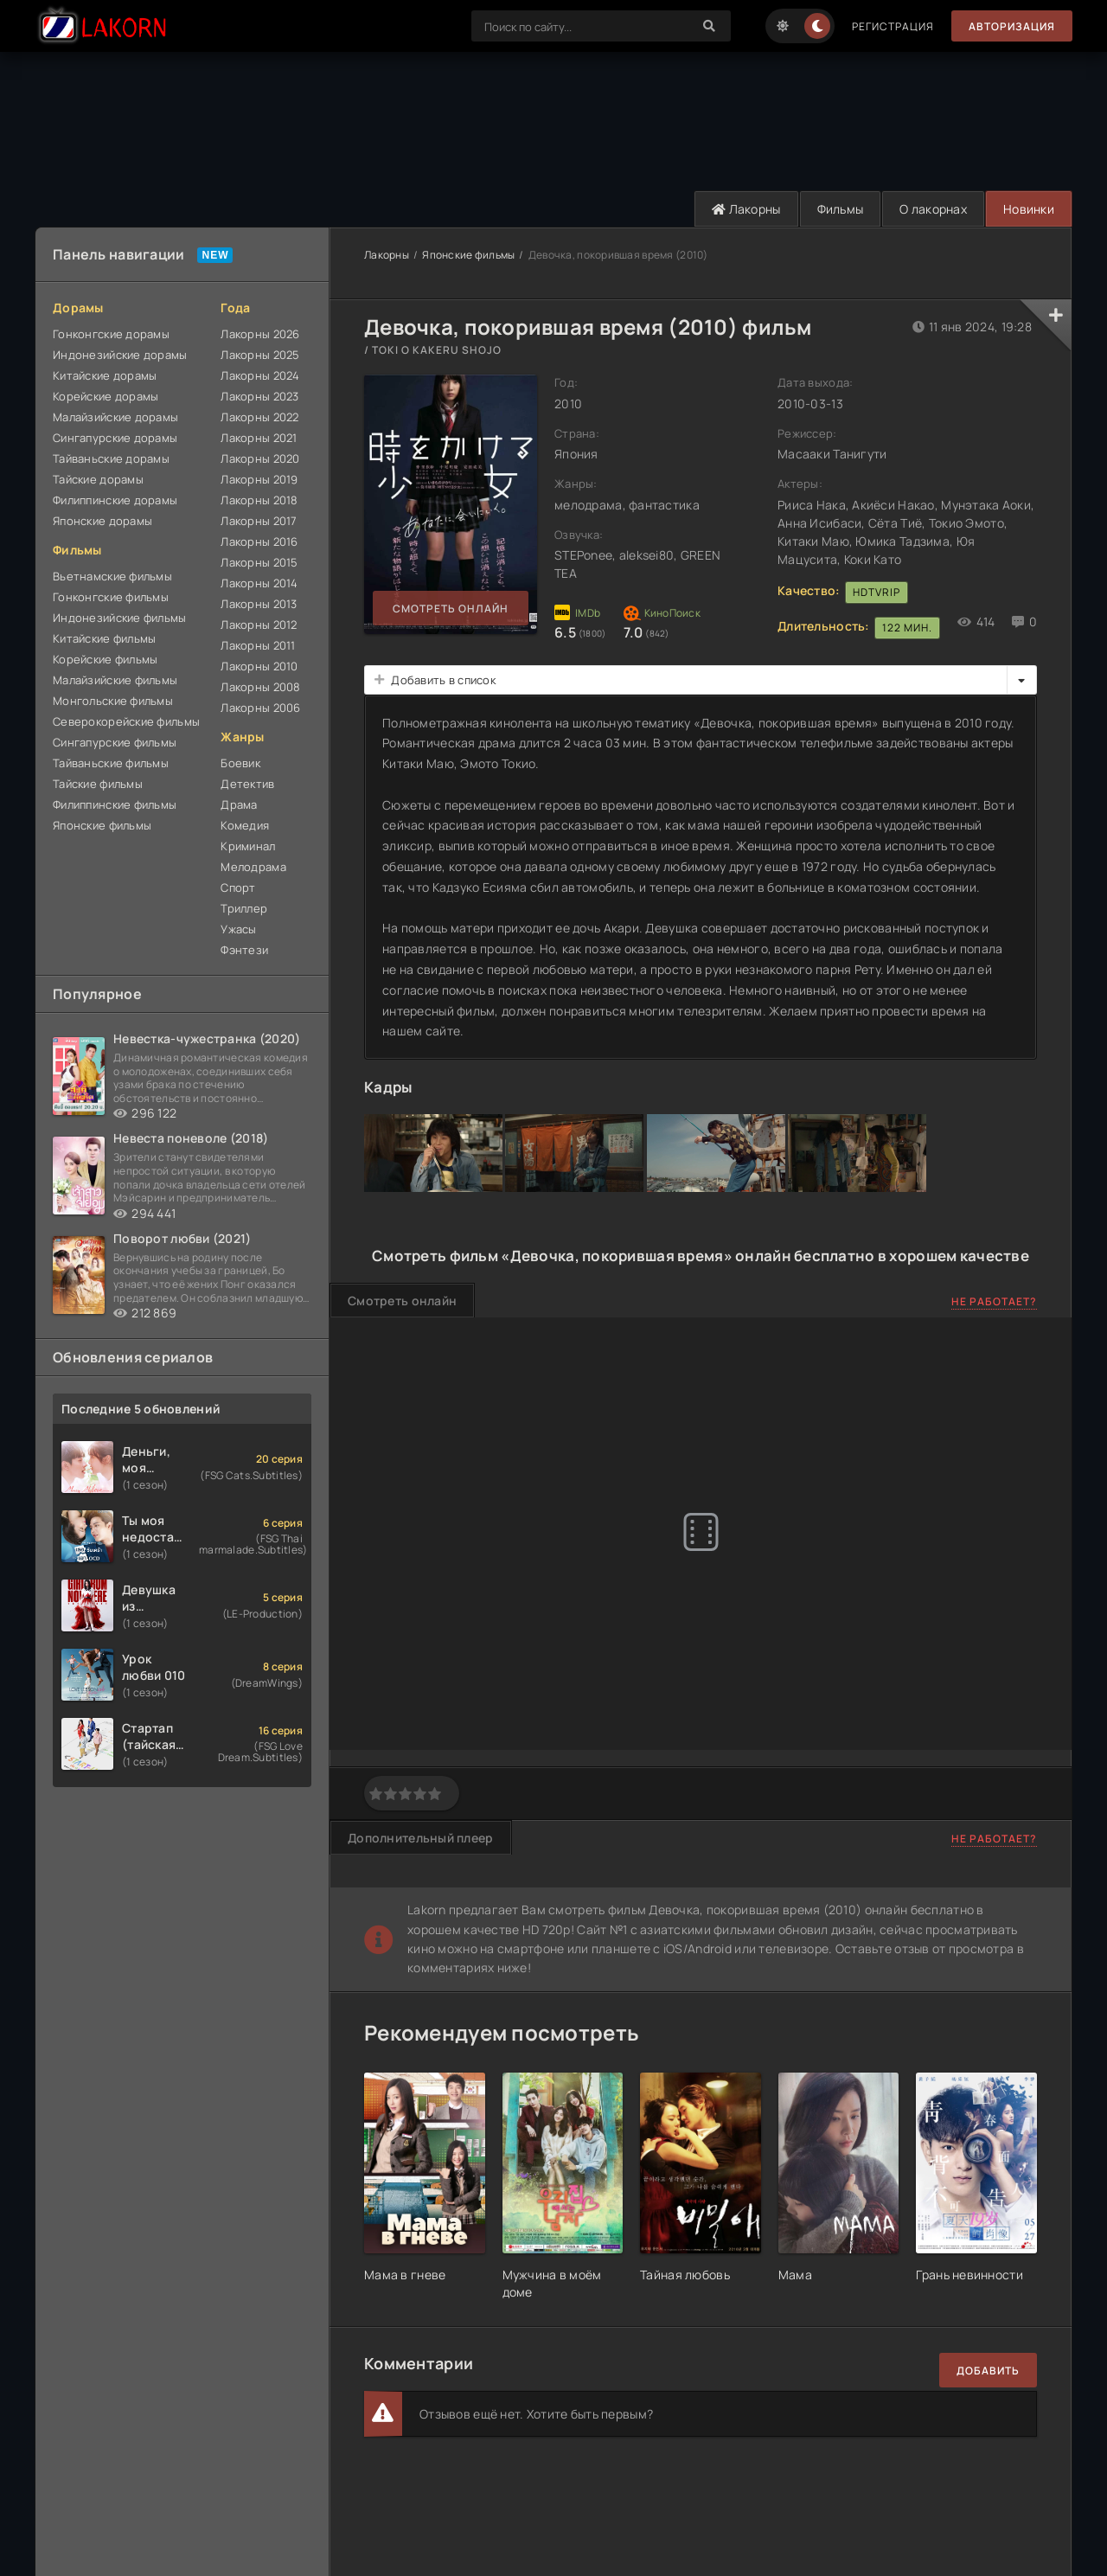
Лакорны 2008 (260, 687)
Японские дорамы (102, 521)
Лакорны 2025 (260, 354)
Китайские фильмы (104, 638)
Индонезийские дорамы (120, 354)
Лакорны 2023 (259, 396)
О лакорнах (933, 209)
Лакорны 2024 (260, 375)
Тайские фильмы (98, 783)
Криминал (248, 846)
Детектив (247, 783)
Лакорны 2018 (259, 500)
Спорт (238, 887)
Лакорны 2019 (259, 479)
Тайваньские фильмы (111, 763)
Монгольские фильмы (113, 700)
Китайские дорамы (105, 375)
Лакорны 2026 (260, 334)
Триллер (244, 908)
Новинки (1028, 209)
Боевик (240, 763)
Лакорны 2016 (259, 541)
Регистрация (893, 26)
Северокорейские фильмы (126, 721)
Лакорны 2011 (258, 645)
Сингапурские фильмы (114, 742)
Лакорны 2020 (260, 458)
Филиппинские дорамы (115, 500)
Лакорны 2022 (259, 417)
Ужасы (238, 929)
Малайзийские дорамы (115, 417)
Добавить (988, 2370)
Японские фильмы (102, 825)
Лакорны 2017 (259, 521)
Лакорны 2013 (259, 604)
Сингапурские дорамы (115, 437)
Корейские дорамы (105, 396)
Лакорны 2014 (259, 583)
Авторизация (1012, 26)
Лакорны (746, 209)
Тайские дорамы (98, 479)
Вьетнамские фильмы (112, 576)
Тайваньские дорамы (111, 458)
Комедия (245, 825)
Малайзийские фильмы (115, 680)
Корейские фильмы (105, 659)
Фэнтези (244, 950)
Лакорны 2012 (259, 624)
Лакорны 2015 (259, 562)
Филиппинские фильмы (114, 804)
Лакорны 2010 (259, 666)
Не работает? (994, 1301)
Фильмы (840, 209)
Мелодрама (253, 867)
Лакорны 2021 (259, 437)
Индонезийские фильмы (120, 617)
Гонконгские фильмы (111, 597)
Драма (239, 804)
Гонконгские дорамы (111, 334)
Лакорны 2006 (260, 707)
